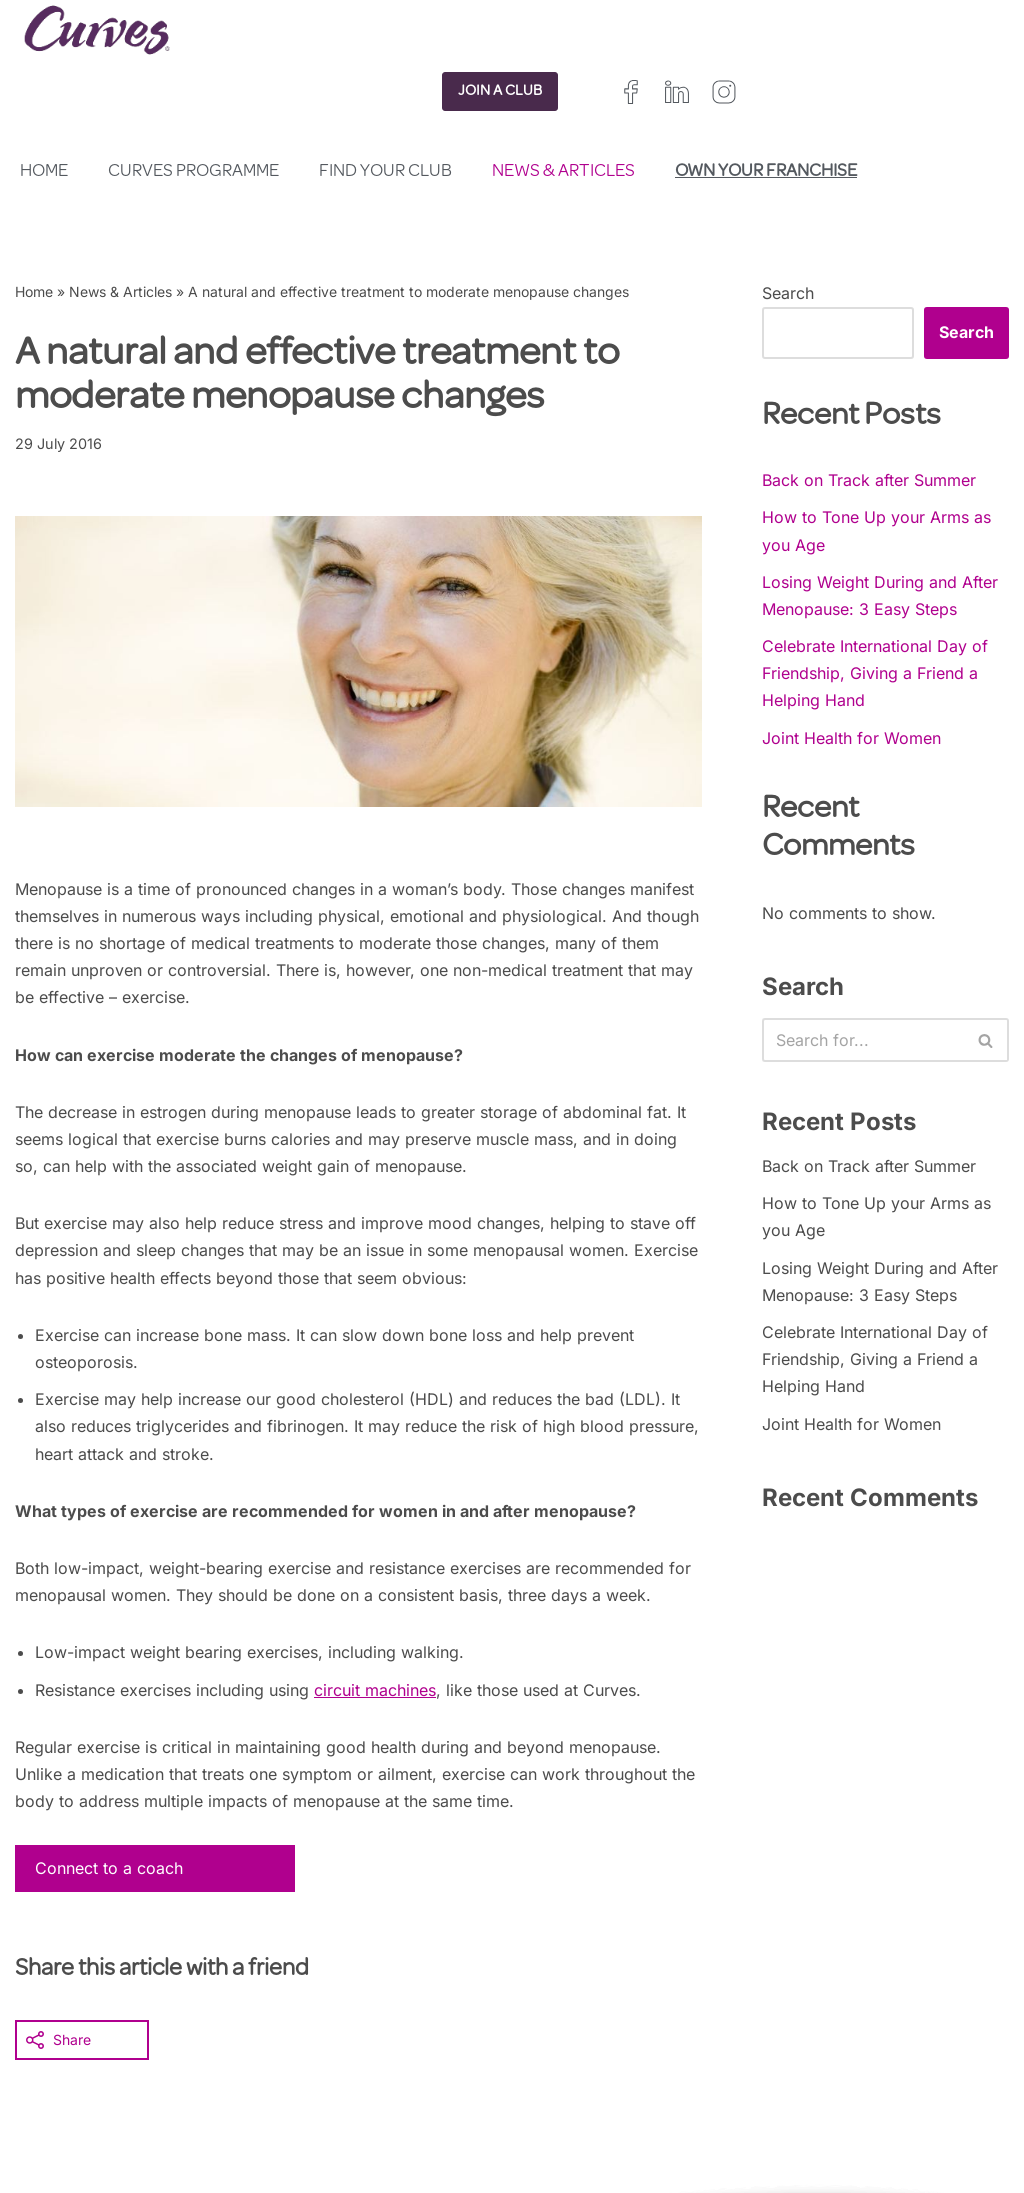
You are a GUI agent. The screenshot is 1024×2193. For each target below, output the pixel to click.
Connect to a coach (109, 1868)
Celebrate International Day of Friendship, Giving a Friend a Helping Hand (875, 673)
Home (44, 172)
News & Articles (563, 172)
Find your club (385, 172)
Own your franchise (766, 172)
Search (788, 293)
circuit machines (375, 1690)
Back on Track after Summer (869, 480)
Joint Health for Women (851, 738)
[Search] (863, 1040)
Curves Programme (193, 172)
